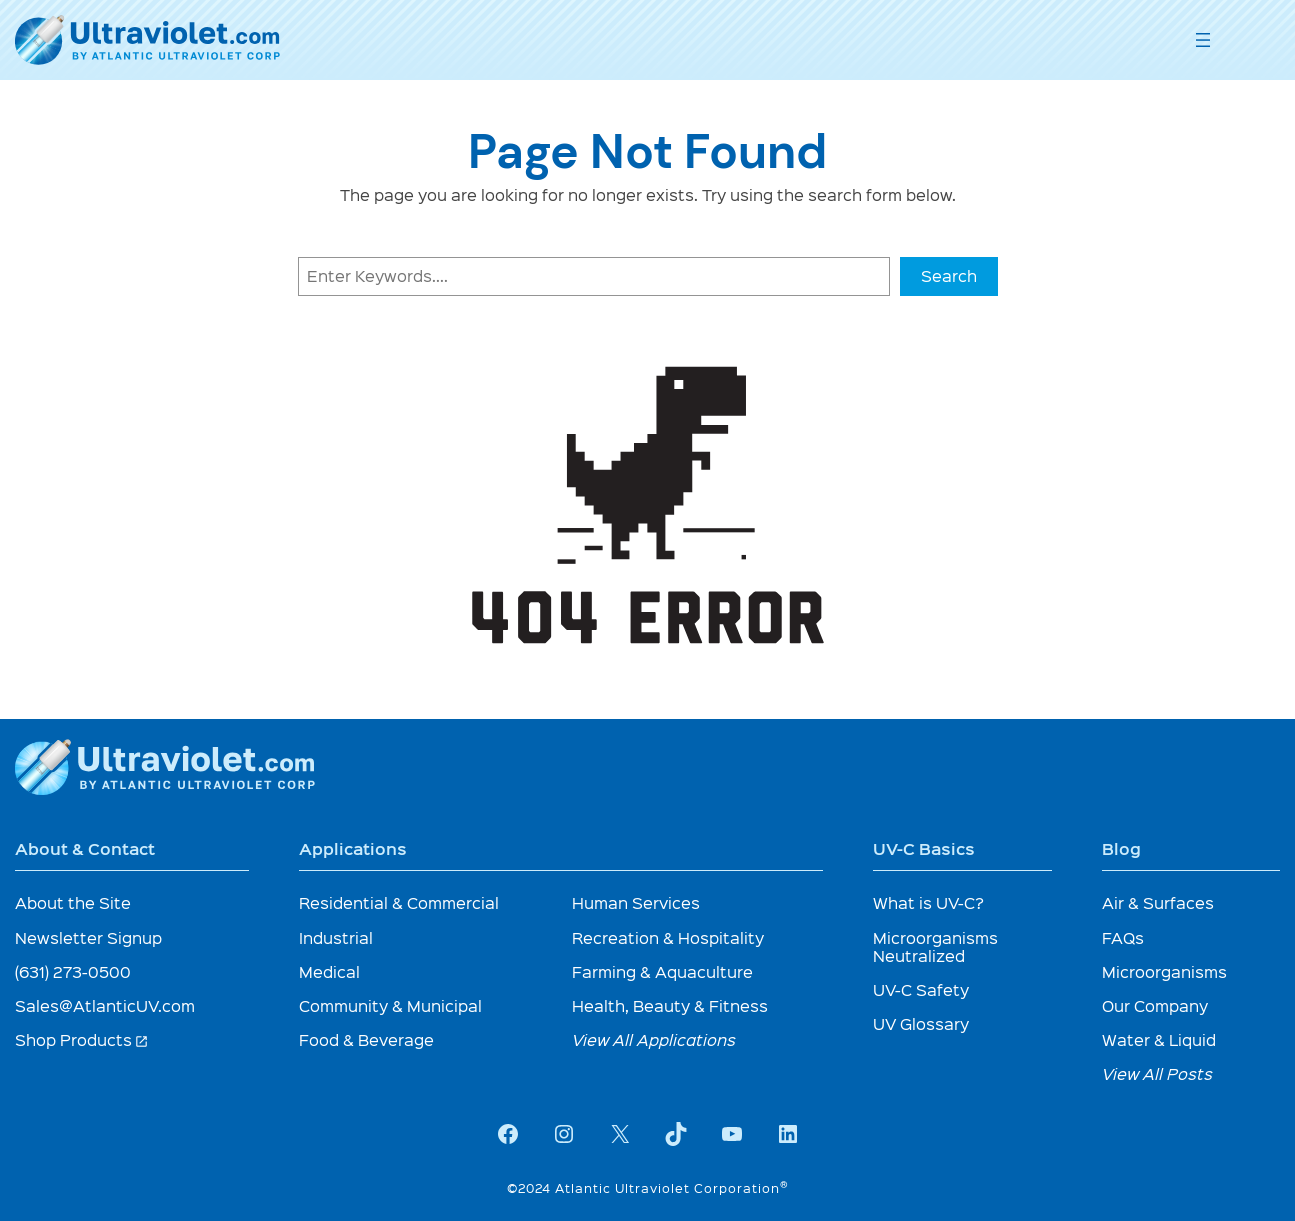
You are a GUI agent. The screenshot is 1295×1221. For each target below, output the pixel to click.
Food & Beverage (366, 1039)
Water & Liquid (1159, 1039)
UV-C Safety (921, 989)
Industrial (336, 937)
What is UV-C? (928, 902)
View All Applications (654, 1039)
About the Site (73, 902)
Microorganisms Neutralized (935, 946)
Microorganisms (1164, 971)
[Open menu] (1203, 40)
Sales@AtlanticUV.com (105, 1005)
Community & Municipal (390, 1005)
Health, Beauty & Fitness (670, 1005)
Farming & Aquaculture (662, 971)
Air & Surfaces (1158, 902)
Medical (329, 971)
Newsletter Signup (88, 937)
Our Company (1155, 1005)
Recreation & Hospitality (668, 937)
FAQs (1123, 937)
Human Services (636, 902)
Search (949, 275)
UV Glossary (921, 1023)
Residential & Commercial (399, 902)
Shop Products (82, 1039)
